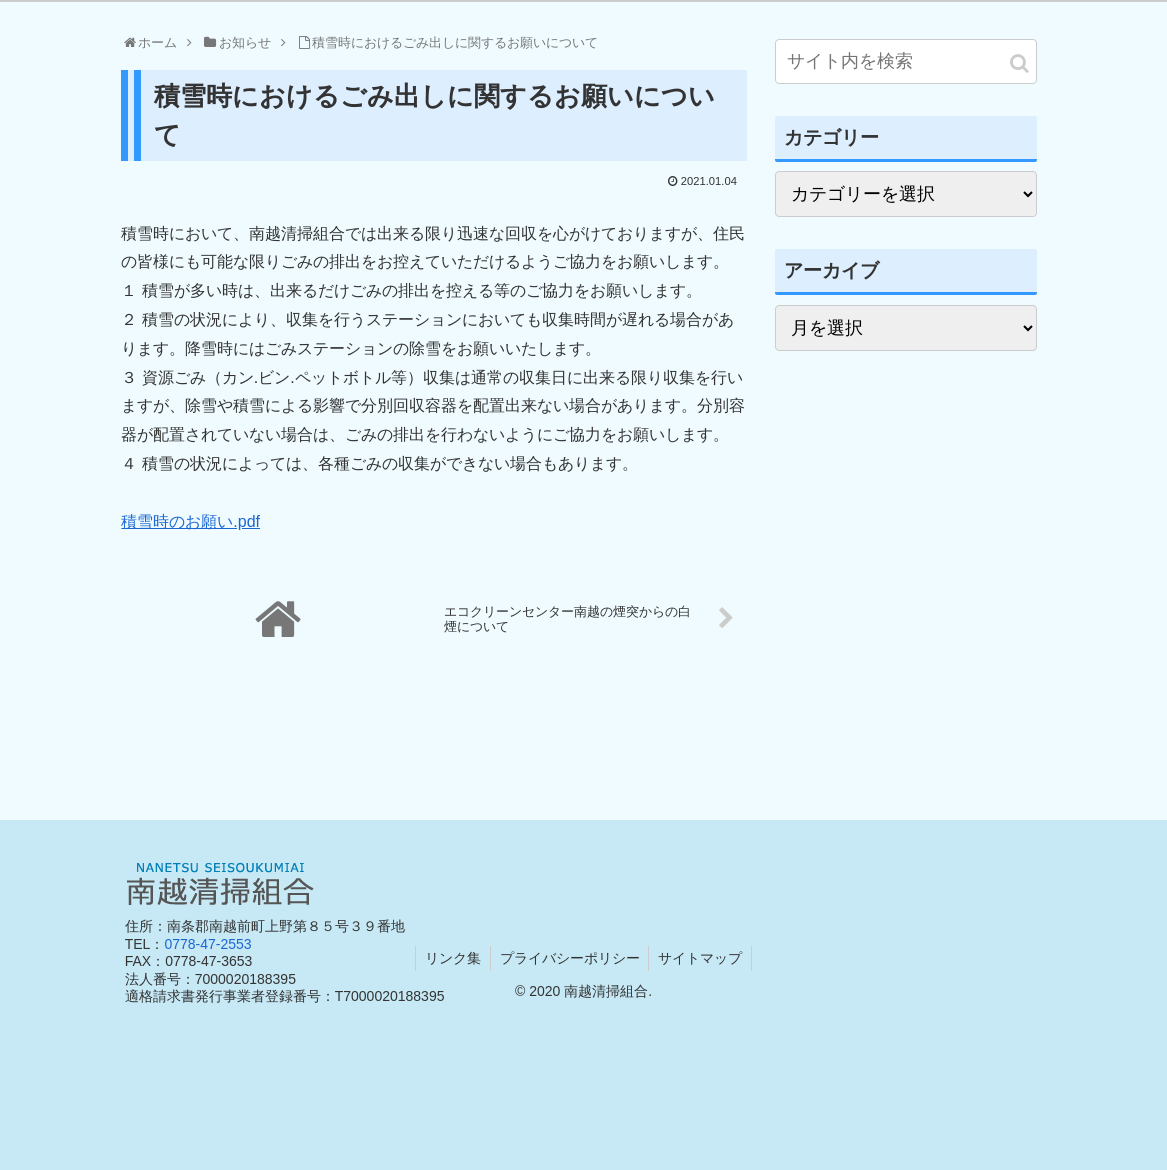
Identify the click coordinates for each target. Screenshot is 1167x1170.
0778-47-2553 (207, 944)
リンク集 (451, 958)
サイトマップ (703, 958)
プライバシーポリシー (570, 958)
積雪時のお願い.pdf (190, 521)
